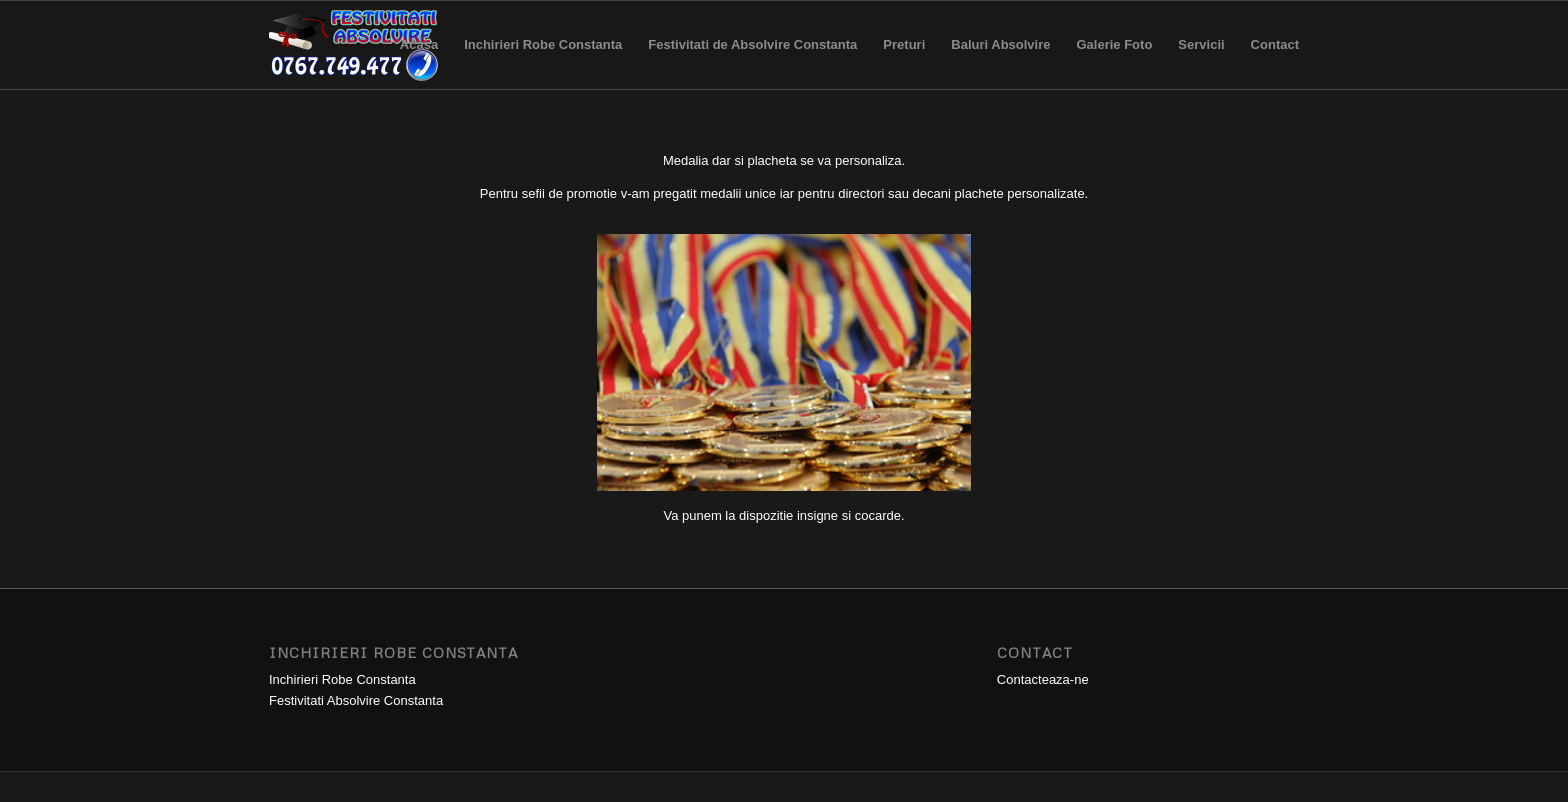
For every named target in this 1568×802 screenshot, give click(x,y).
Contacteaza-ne (1043, 679)
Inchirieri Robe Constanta (543, 63)
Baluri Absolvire (1000, 63)
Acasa (419, 63)
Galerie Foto (1114, 63)
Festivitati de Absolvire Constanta (752, 63)
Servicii (1201, 63)
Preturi (904, 63)
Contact (1268, 63)
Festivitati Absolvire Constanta (356, 700)
